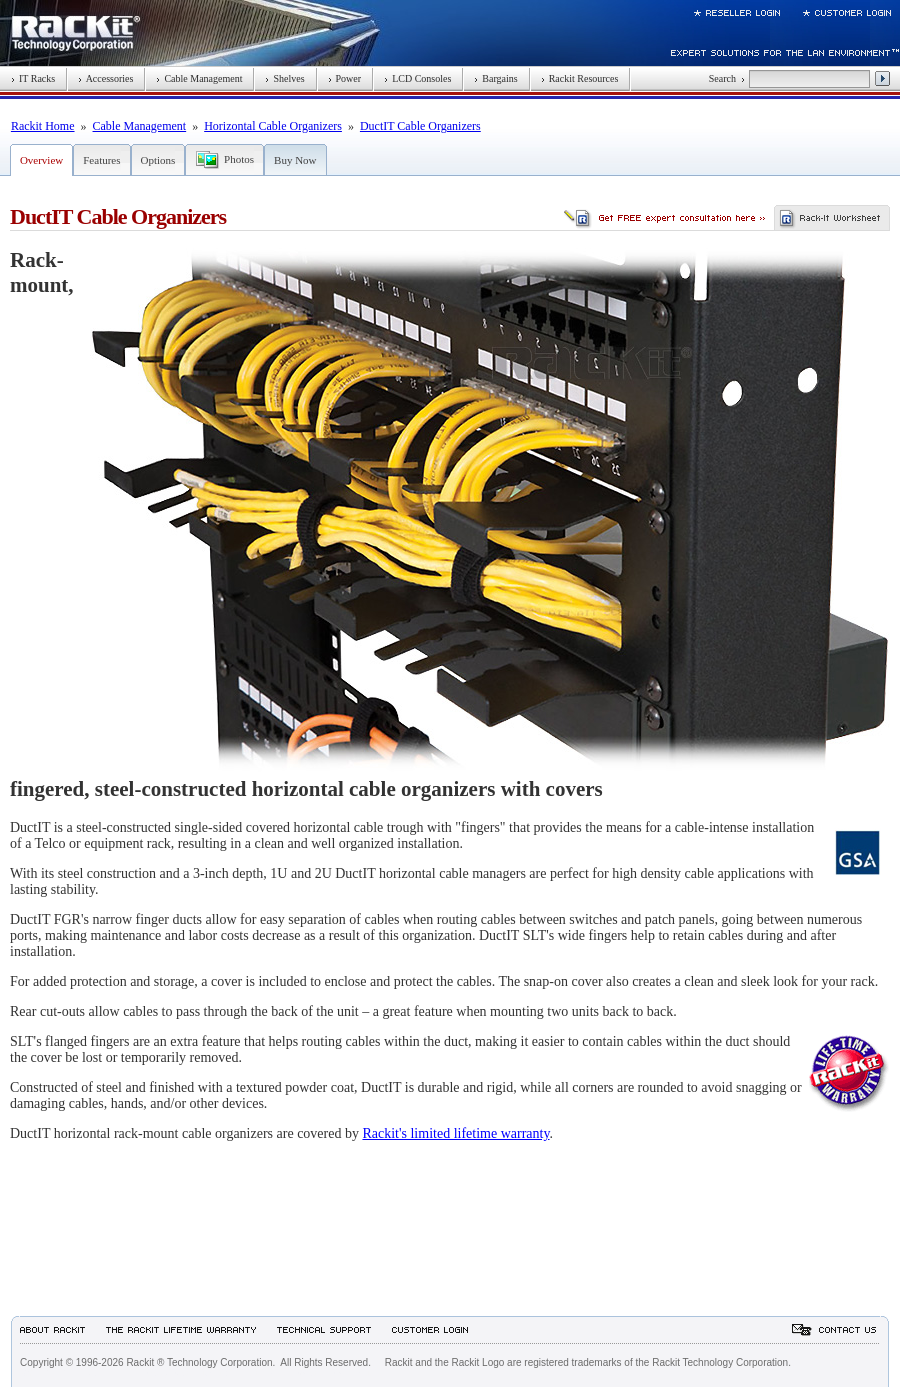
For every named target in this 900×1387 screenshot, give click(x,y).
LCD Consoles (417, 78)
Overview (41, 160)
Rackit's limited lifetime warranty (455, 1133)
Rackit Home (43, 126)
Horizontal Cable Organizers (273, 126)
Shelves (284, 78)
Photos (239, 159)
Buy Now (295, 160)
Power (345, 78)
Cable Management (199, 78)
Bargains (495, 78)
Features (101, 160)
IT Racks (33, 78)
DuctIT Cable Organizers (420, 126)
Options (158, 160)
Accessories (105, 78)
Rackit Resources (580, 78)
